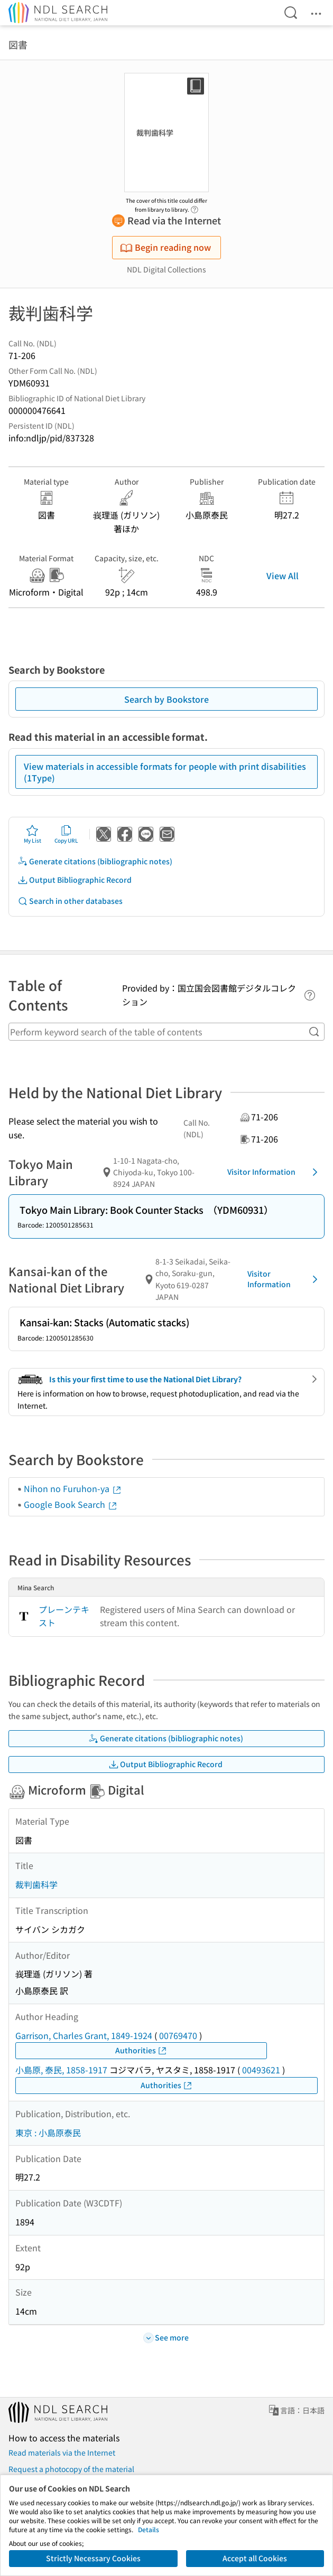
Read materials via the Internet (61, 2452)
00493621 (261, 2069)
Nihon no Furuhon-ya (73, 1488)
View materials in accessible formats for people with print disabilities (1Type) (165, 772)
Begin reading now (165, 247)
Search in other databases (70, 901)
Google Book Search (71, 1504)
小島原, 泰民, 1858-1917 (61, 2069)
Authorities (141, 2050)
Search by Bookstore (166, 699)
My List (32, 834)
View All (282, 575)
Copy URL (66, 834)
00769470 (178, 2035)
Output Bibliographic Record (74, 879)
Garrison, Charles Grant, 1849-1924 (83, 2035)
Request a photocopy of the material (71, 2469)
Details (148, 2529)
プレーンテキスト (64, 1616)
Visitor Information (274, 1172)
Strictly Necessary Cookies (93, 2558)
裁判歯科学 (36, 1884)
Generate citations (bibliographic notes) (94, 861)
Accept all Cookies (255, 2558)
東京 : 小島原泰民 (48, 2132)
